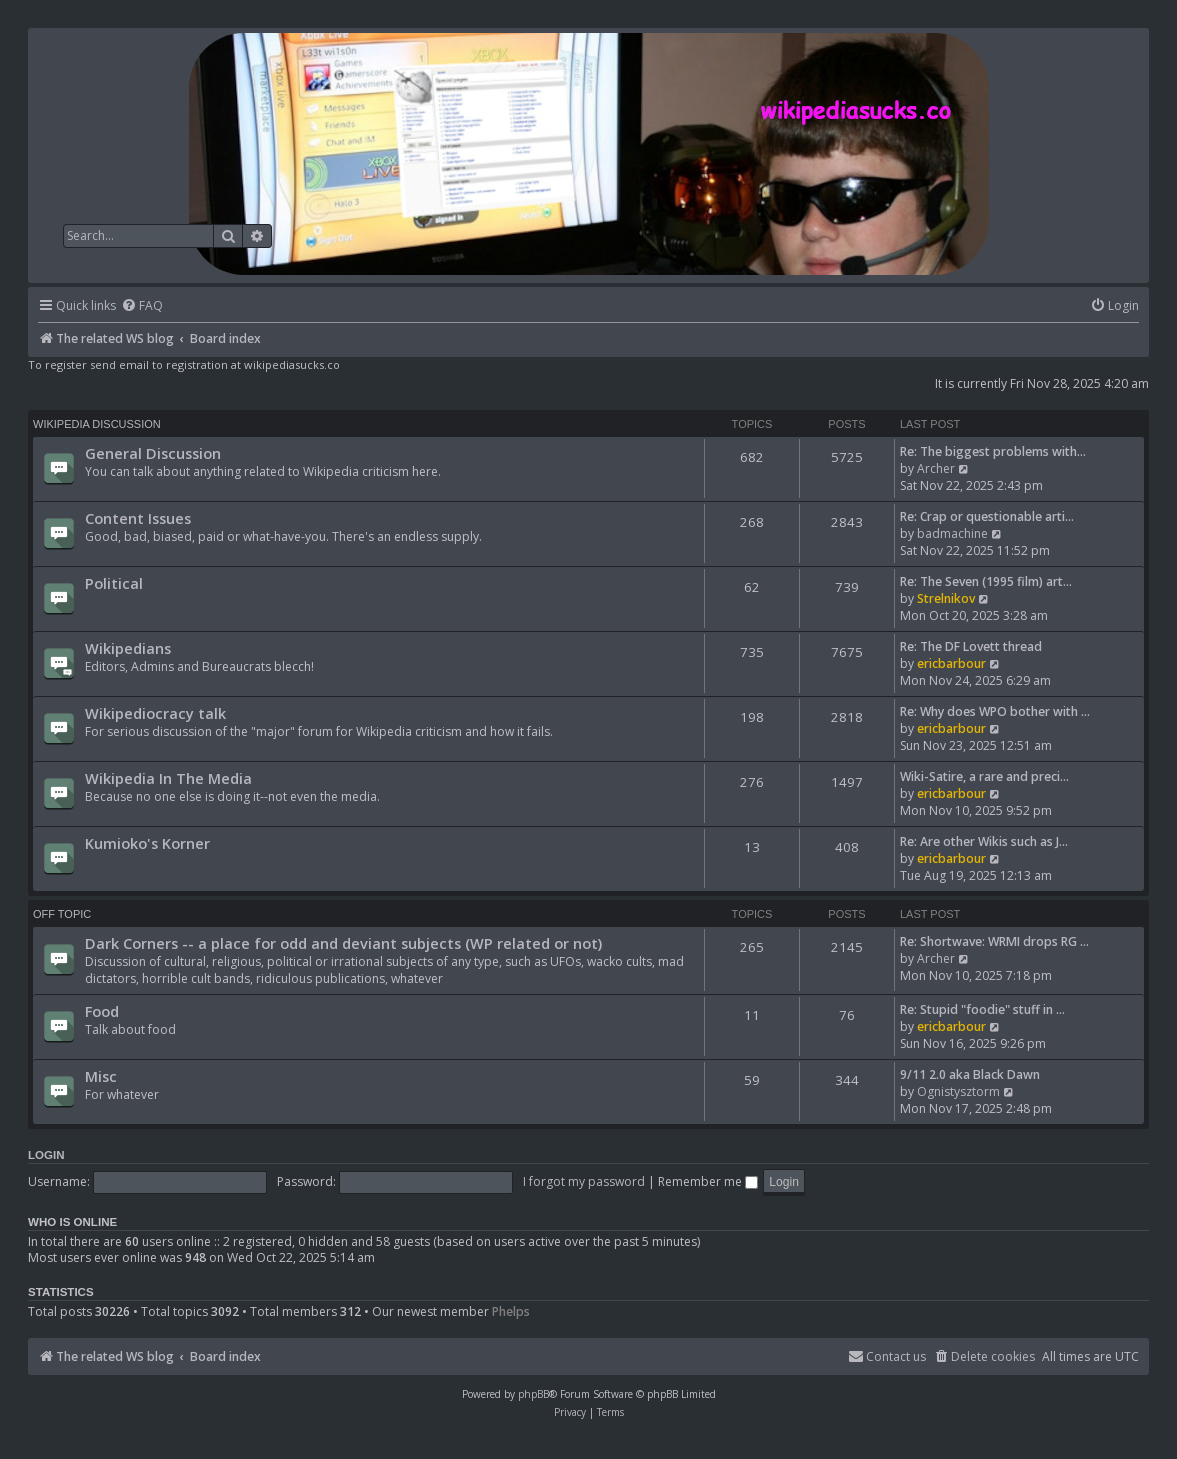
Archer (936, 468)
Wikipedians (128, 648)
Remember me (708, 1181)
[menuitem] (142, 306)
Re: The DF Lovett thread (971, 646)
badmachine (952, 533)
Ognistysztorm (958, 1091)
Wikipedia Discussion (97, 424)
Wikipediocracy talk (155, 713)
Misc (101, 1076)
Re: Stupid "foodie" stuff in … (982, 1009)
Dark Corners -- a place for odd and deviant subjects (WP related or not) (343, 943)
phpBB (533, 1394)
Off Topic (62, 914)
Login (46, 1155)
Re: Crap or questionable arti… (987, 516)
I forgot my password (584, 1181)
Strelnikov (946, 598)
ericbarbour (951, 663)
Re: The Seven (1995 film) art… (986, 581)
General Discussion (153, 453)
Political (114, 583)
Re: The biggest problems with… (993, 451)
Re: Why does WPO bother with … (995, 711)
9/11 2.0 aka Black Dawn (970, 1074)
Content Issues (138, 518)
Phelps (511, 1311)
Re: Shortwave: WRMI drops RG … (994, 941)
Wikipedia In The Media (168, 778)
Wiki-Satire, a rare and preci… (984, 776)
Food (102, 1011)
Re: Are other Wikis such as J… (984, 841)
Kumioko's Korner (147, 843)
